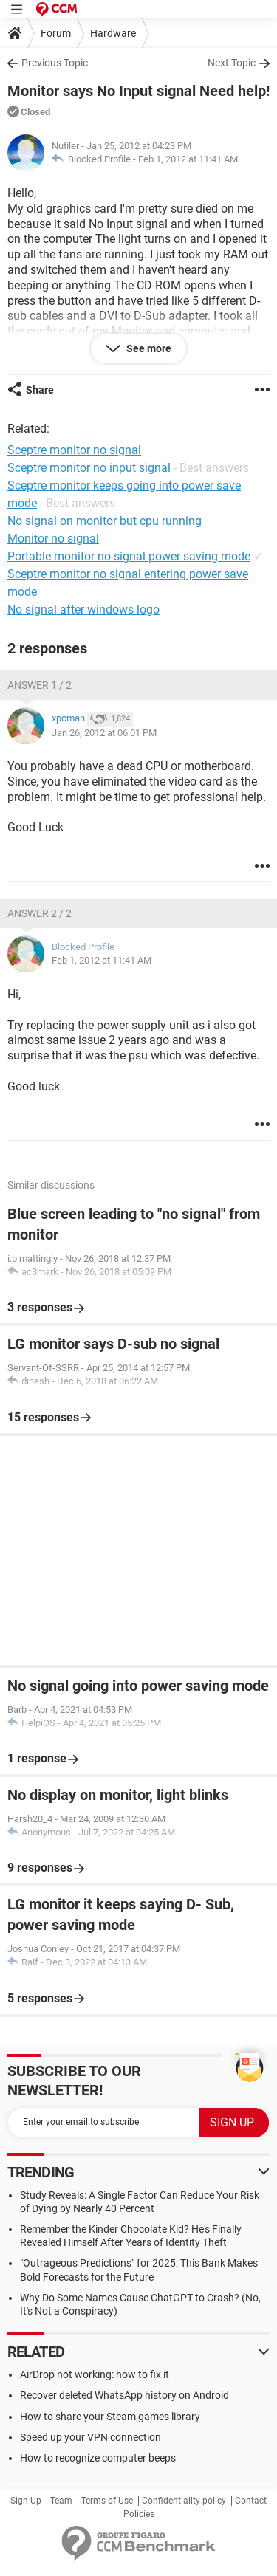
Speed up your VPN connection (90, 2437)
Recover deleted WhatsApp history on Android (124, 2395)
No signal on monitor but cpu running (104, 521)
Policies (138, 2514)
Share (40, 390)
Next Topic (232, 63)
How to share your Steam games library (110, 2416)
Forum (56, 33)
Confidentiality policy (184, 2501)
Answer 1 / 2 (39, 685)
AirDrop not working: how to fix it (94, 2374)
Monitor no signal (53, 539)
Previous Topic (54, 63)
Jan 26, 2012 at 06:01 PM (104, 732)
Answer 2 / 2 (39, 913)
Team (61, 2501)
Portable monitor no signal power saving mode (128, 556)
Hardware (113, 33)
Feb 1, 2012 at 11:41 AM (188, 159)
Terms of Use (107, 2501)
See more (147, 348)
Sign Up (25, 2501)
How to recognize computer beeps (98, 2458)
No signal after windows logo (83, 609)
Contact (251, 2501)
